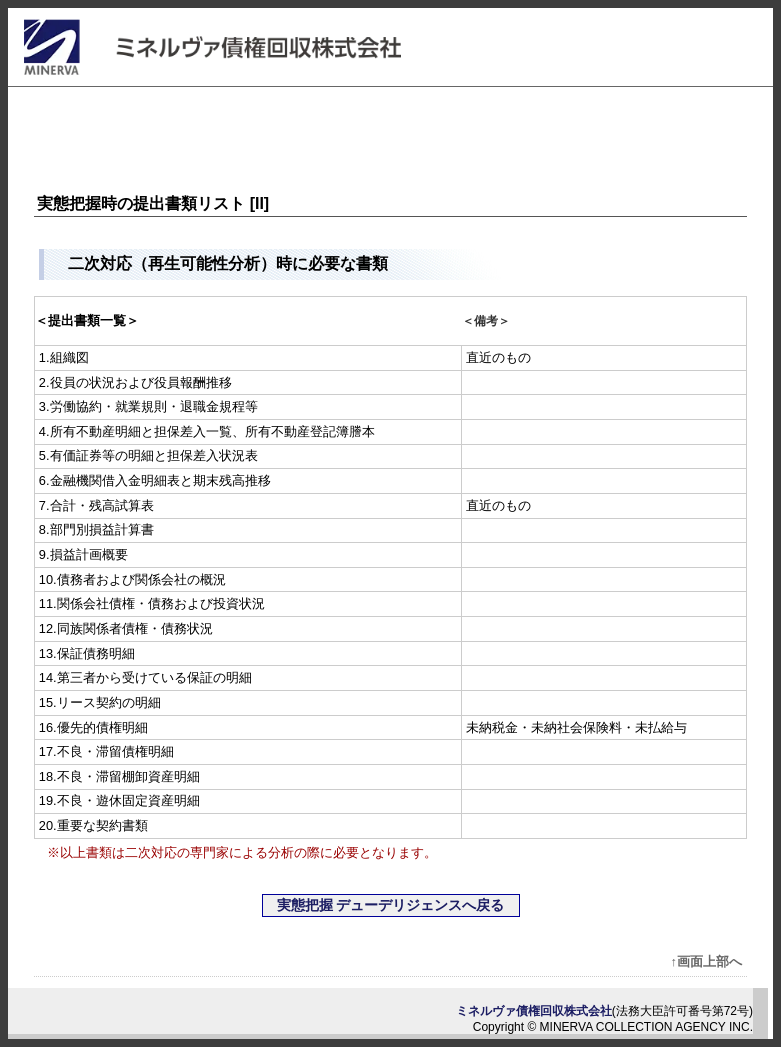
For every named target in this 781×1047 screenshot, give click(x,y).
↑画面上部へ (706, 961)
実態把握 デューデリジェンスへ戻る (391, 905)
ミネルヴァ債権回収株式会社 (534, 1011)
